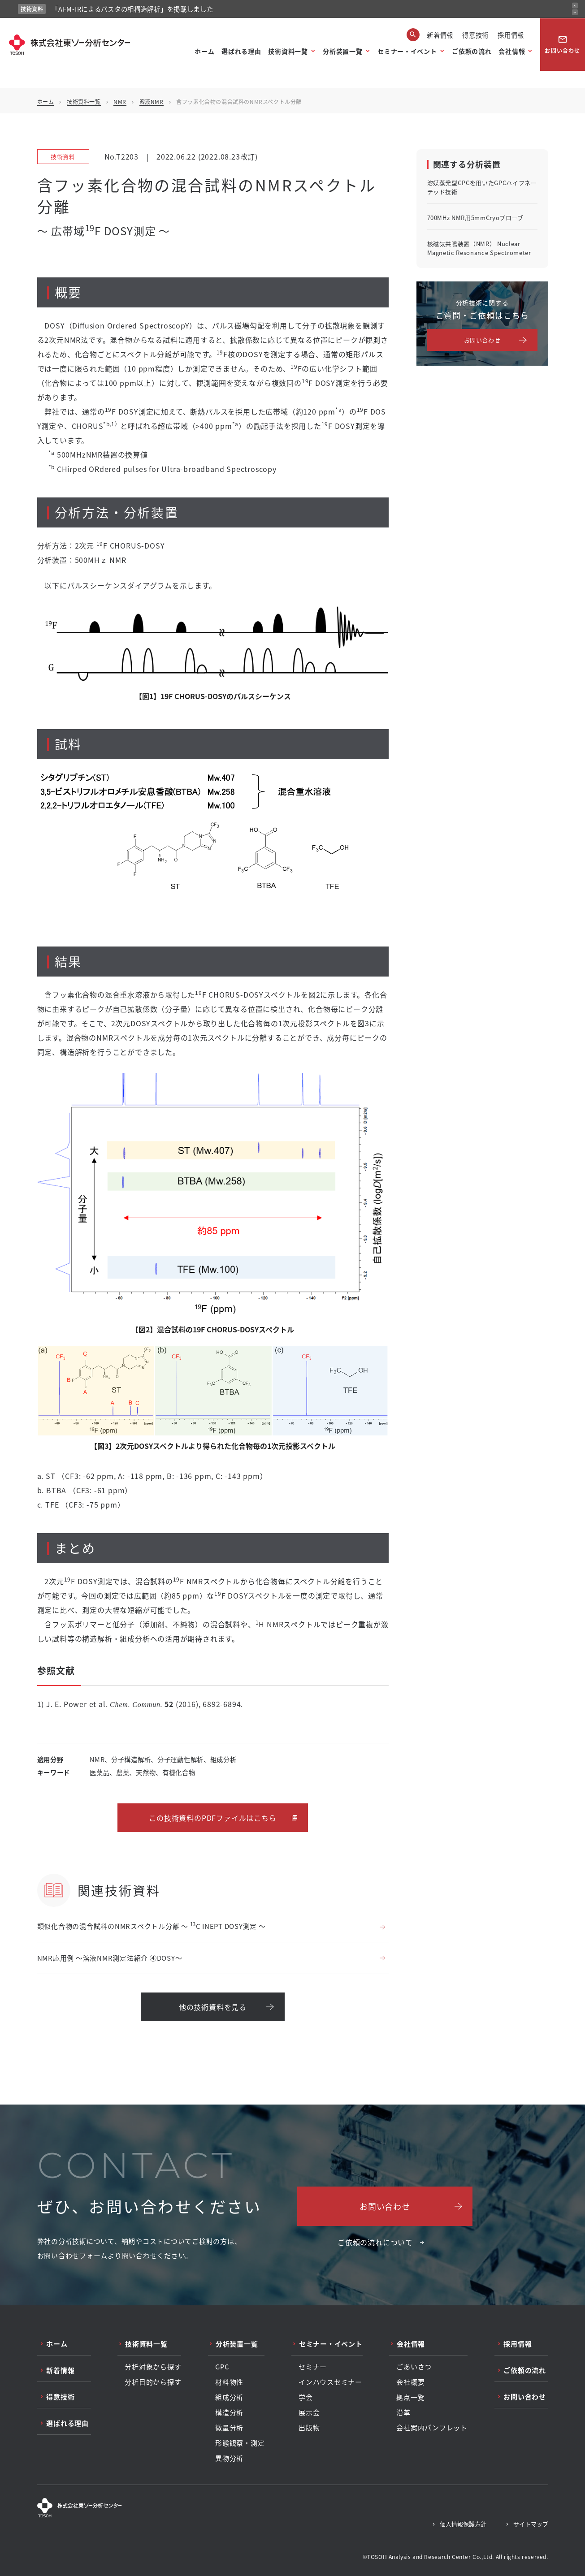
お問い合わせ (562, 44)
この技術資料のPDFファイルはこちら (212, 1817)
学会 (306, 2397)
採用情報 (511, 34)
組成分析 (229, 2397)
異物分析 (229, 2458)
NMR (119, 101)
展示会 (309, 2412)
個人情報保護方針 (463, 2524)
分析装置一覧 (342, 51)
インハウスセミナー (330, 2382)
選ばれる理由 (241, 51)
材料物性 (229, 2382)
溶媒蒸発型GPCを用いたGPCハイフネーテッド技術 (482, 187)
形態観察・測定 (239, 2443)
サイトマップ (530, 2524)
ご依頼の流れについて (375, 2242)
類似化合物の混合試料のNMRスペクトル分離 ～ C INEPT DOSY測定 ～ (151, 1925)
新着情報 (440, 34)
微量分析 (229, 2428)
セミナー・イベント (407, 51)
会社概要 (410, 2382)
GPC (222, 2367)
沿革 (403, 2412)
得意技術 (475, 34)
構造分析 (229, 2412)
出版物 (309, 2428)
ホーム (204, 51)
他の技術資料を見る (213, 2006)
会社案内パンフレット (432, 2428)
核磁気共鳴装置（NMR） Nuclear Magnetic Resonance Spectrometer (479, 248)
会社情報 (511, 51)
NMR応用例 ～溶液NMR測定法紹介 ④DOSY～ (109, 1957)
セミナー (313, 2367)
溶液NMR (151, 101)
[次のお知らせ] (575, 12)
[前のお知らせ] (575, 6)
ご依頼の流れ (471, 51)
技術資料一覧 (288, 51)
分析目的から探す (153, 2382)
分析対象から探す (153, 2367)
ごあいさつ (414, 2367)
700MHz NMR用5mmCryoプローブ (475, 217)
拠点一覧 (410, 2397)
